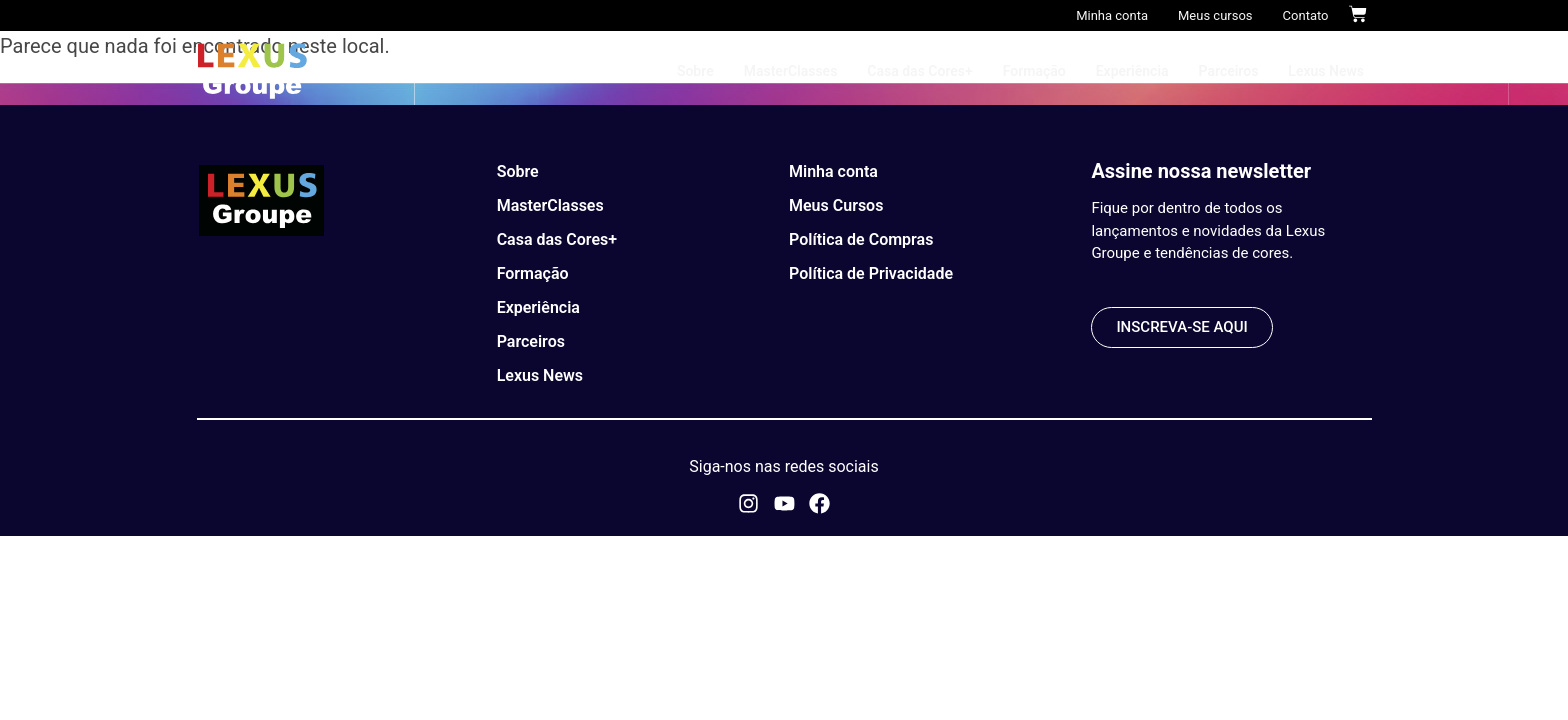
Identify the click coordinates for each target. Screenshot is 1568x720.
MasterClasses (791, 71)
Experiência (1132, 71)
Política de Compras (861, 239)
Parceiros (1229, 71)
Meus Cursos (836, 205)
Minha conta (1112, 15)
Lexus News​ (1326, 71)
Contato (1306, 15)
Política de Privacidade (871, 273)
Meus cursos (1215, 15)
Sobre (695, 71)
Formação (1034, 71)
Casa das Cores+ (919, 71)
